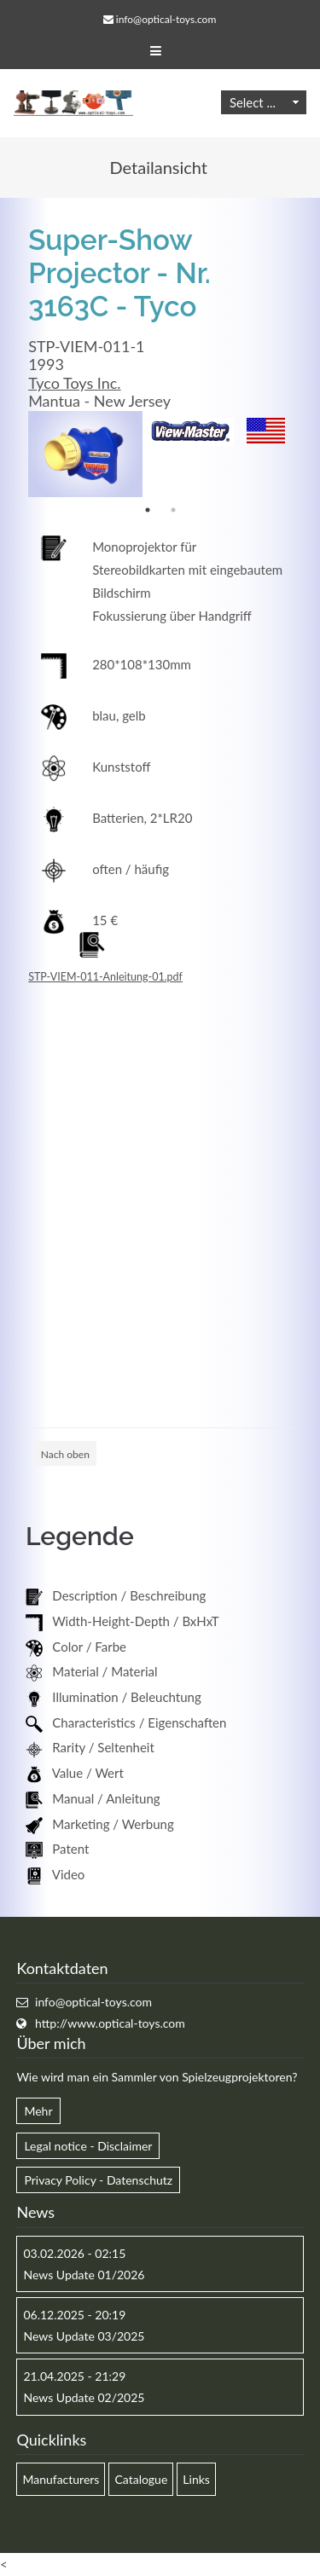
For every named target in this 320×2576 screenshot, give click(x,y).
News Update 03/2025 (83, 2336)
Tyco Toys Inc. (74, 382)
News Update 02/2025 (83, 2397)
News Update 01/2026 (83, 2274)
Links (196, 2479)
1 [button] (147, 509)
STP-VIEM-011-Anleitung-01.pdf (105, 976)
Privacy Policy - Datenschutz (98, 2180)
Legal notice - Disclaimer (88, 2146)
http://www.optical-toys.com (110, 2023)
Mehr (38, 2111)
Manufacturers (60, 2479)
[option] (85, 454)
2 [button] (173, 509)
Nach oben (65, 1454)
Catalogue (140, 2479)
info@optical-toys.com (166, 19)
